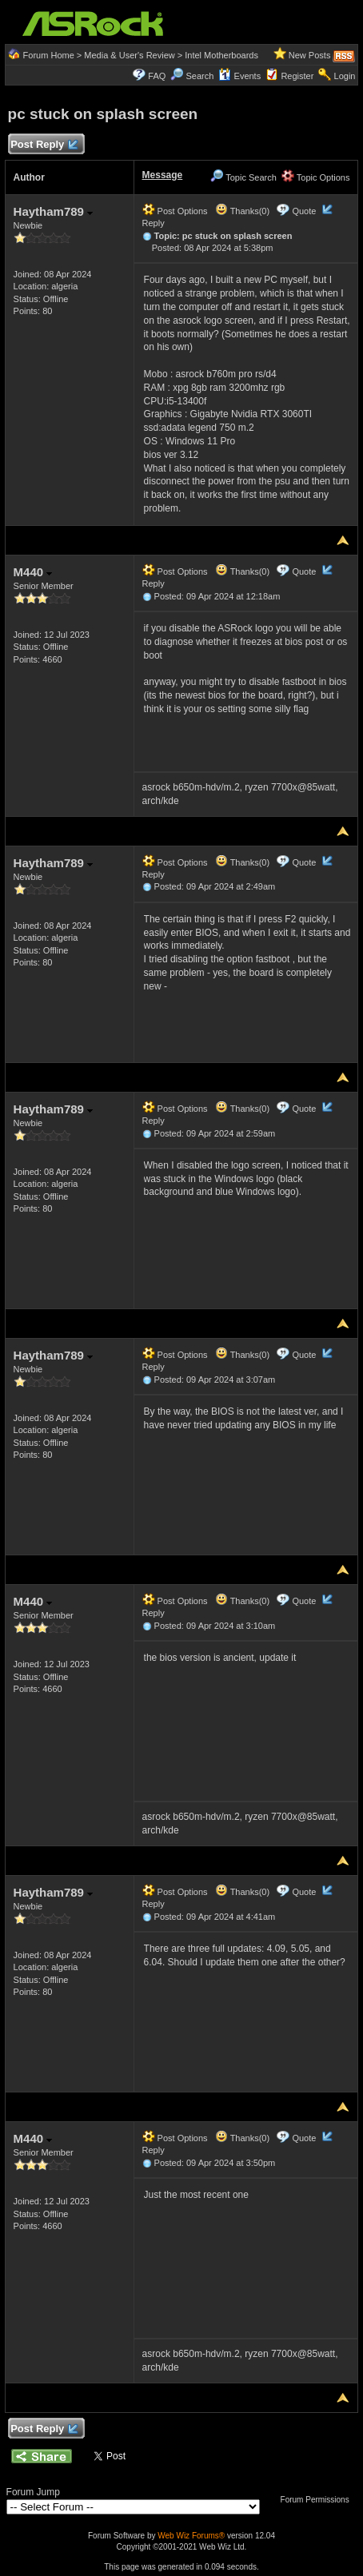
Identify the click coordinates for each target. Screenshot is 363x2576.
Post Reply (44, 145)
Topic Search (243, 177)
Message (162, 175)
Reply (153, 223)
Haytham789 (54, 211)
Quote (304, 211)
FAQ (157, 76)
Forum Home (48, 55)
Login (345, 76)
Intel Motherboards (221, 55)
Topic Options (315, 177)
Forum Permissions (319, 2499)
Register (297, 76)
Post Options (175, 211)
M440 (33, 572)
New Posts (310, 55)
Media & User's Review (129, 55)
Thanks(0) (242, 211)
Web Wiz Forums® (191, 2535)
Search (200, 76)
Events (239, 76)
